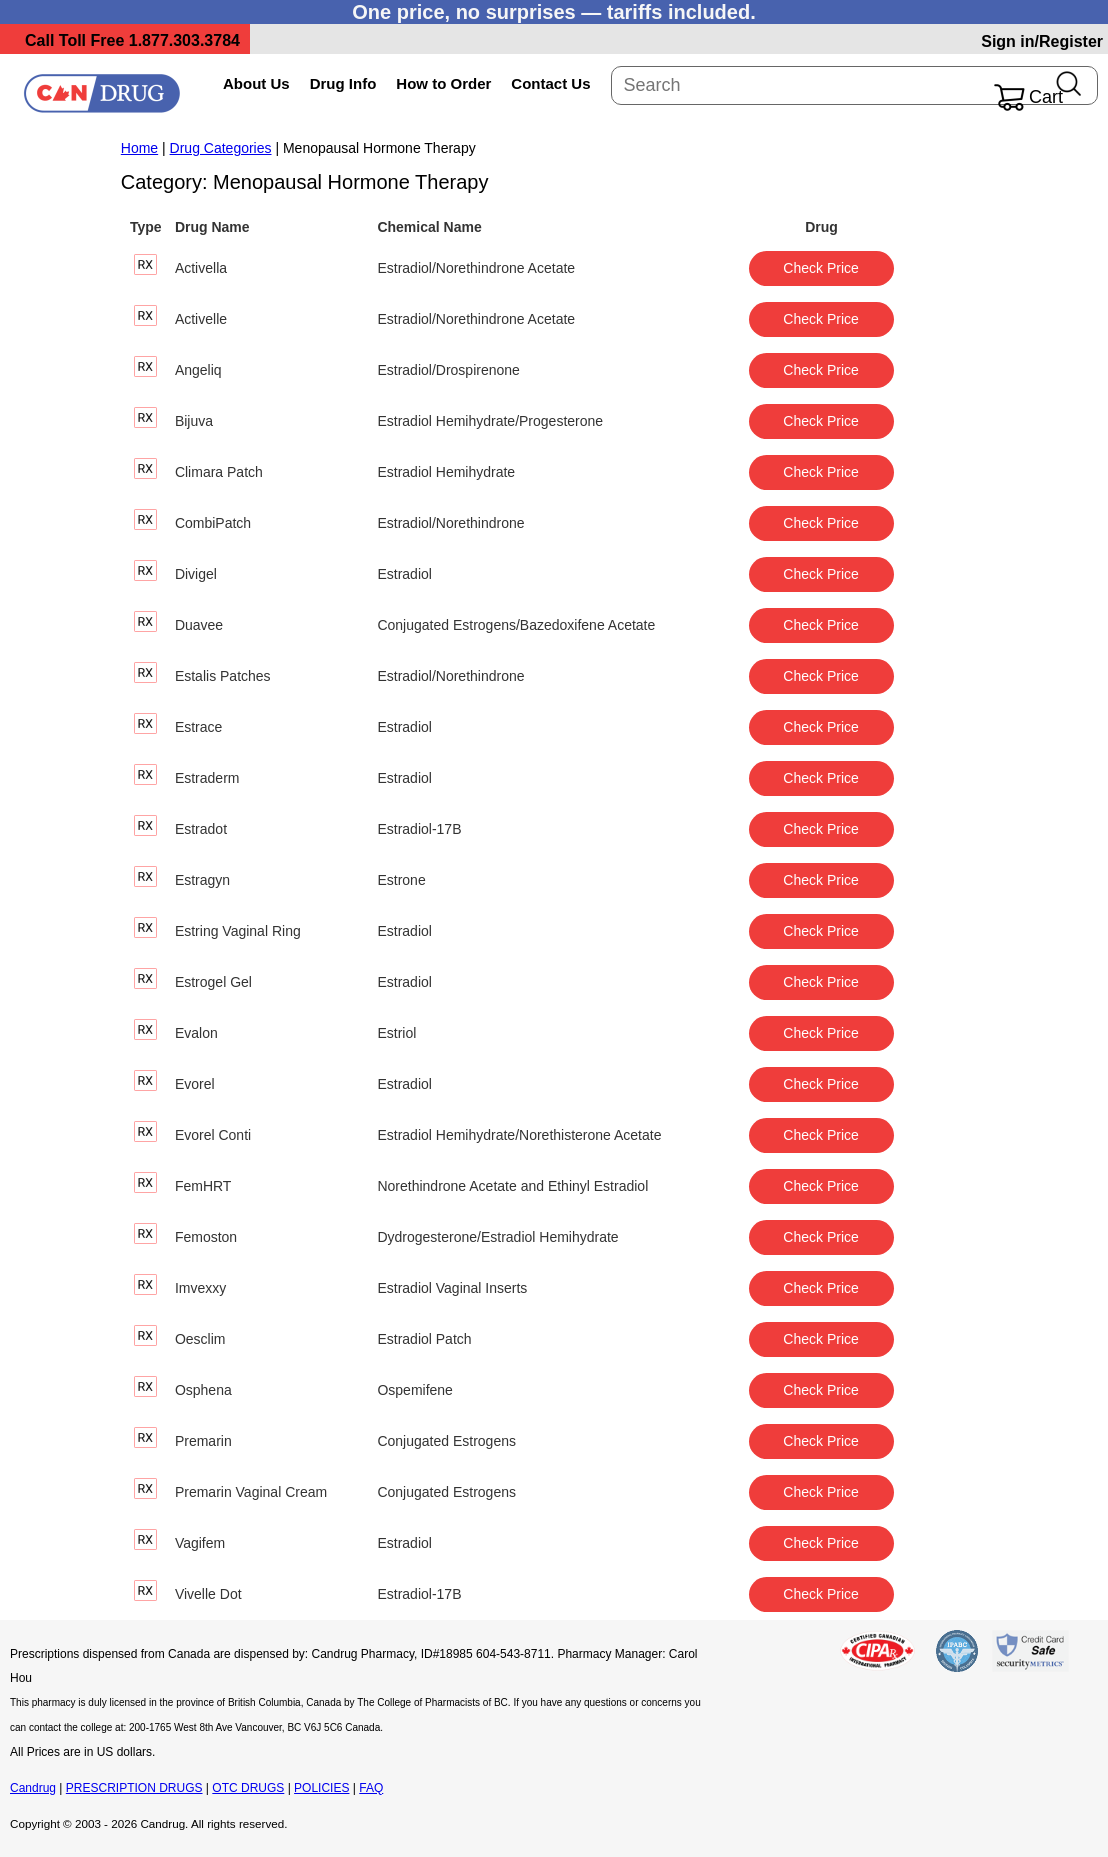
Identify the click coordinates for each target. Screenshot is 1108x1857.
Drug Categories (221, 148)
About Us (256, 83)
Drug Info (343, 83)
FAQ (371, 1788)
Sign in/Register (1042, 41)
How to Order (443, 83)
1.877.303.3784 (184, 40)
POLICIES (321, 1788)
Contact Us (550, 83)
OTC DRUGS (248, 1788)
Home (139, 148)
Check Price (820, 268)
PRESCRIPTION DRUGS (134, 1788)
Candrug (33, 1788)
